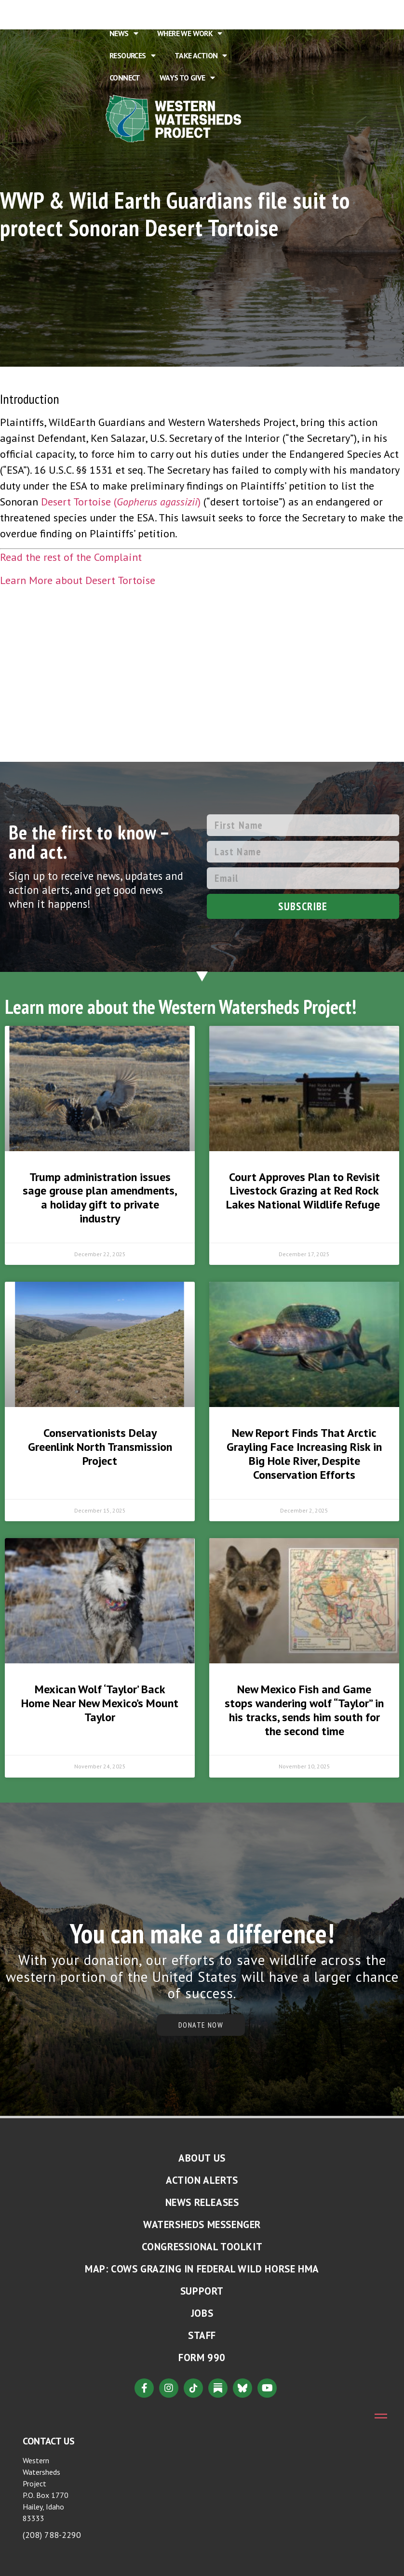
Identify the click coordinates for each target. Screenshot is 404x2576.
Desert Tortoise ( (79, 501)
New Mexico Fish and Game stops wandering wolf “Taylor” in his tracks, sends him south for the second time (304, 1710)
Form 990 (202, 2357)
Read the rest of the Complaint (71, 557)
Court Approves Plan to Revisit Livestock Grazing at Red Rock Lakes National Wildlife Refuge (304, 1190)
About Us (169, 11)
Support (202, 2290)
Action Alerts (202, 2180)
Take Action (201, 55)
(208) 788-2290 (52, 2534)
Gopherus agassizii (157, 501)
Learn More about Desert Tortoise (77, 580)
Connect (124, 77)
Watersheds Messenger (202, 2224)
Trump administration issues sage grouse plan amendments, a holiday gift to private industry (100, 1197)
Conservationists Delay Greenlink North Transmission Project (100, 1446)
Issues (225, 11)
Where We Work (189, 33)
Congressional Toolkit (202, 2246)
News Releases (202, 2202)
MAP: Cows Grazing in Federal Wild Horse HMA (202, 2268)
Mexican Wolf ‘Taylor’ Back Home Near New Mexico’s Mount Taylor (99, 1703)
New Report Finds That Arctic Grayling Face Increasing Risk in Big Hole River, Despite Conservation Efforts (304, 1453)
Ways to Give (187, 77)
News (123, 33)
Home (119, 11)
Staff (202, 2335)
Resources (132, 55)
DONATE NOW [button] (200, 2025)
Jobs (202, 2313)
